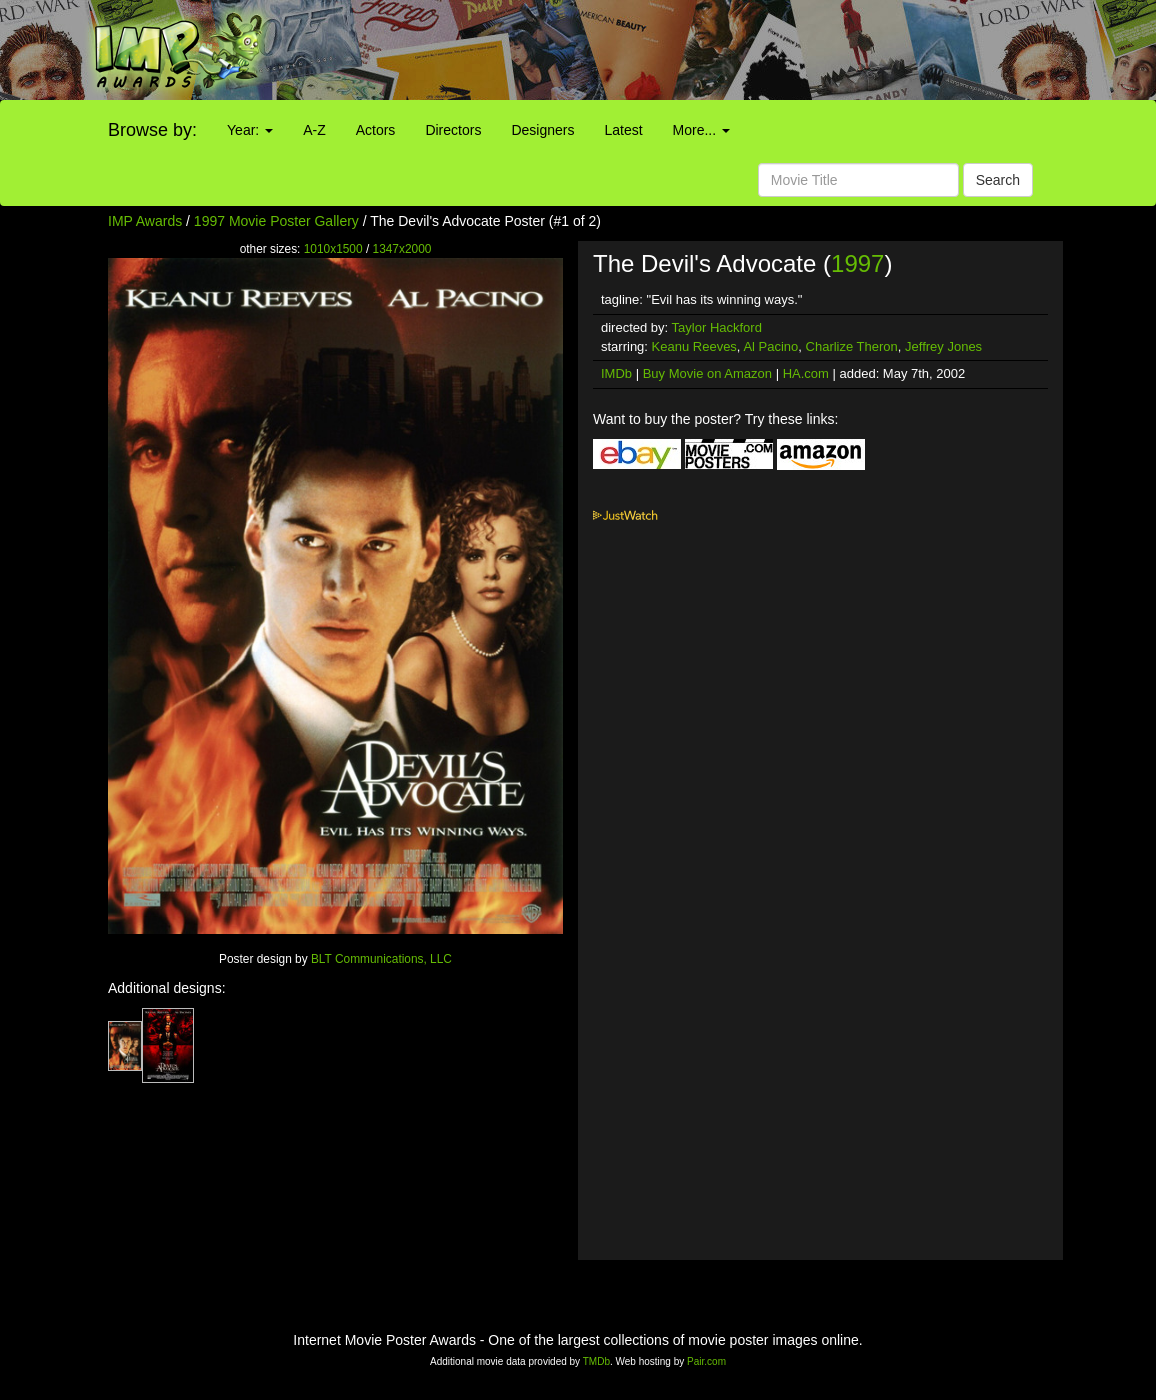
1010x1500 (333, 249)
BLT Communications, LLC (381, 959)
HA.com (806, 373)
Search (998, 180)
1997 (857, 263)
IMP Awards (145, 221)
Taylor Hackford (717, 327)
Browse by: (152, 130)
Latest (623, 130)
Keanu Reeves (694, 346)
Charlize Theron (852, 346)
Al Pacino (770, 346)
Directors (453, 130)
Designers (542, 130)
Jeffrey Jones (943, 346)
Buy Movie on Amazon (707, 373)
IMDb (616, 373)
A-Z (314, 130)
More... (701, 130)
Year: (250, 130)
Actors (376, 130)
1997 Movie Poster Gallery (276, 221)
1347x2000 (402, 249)
